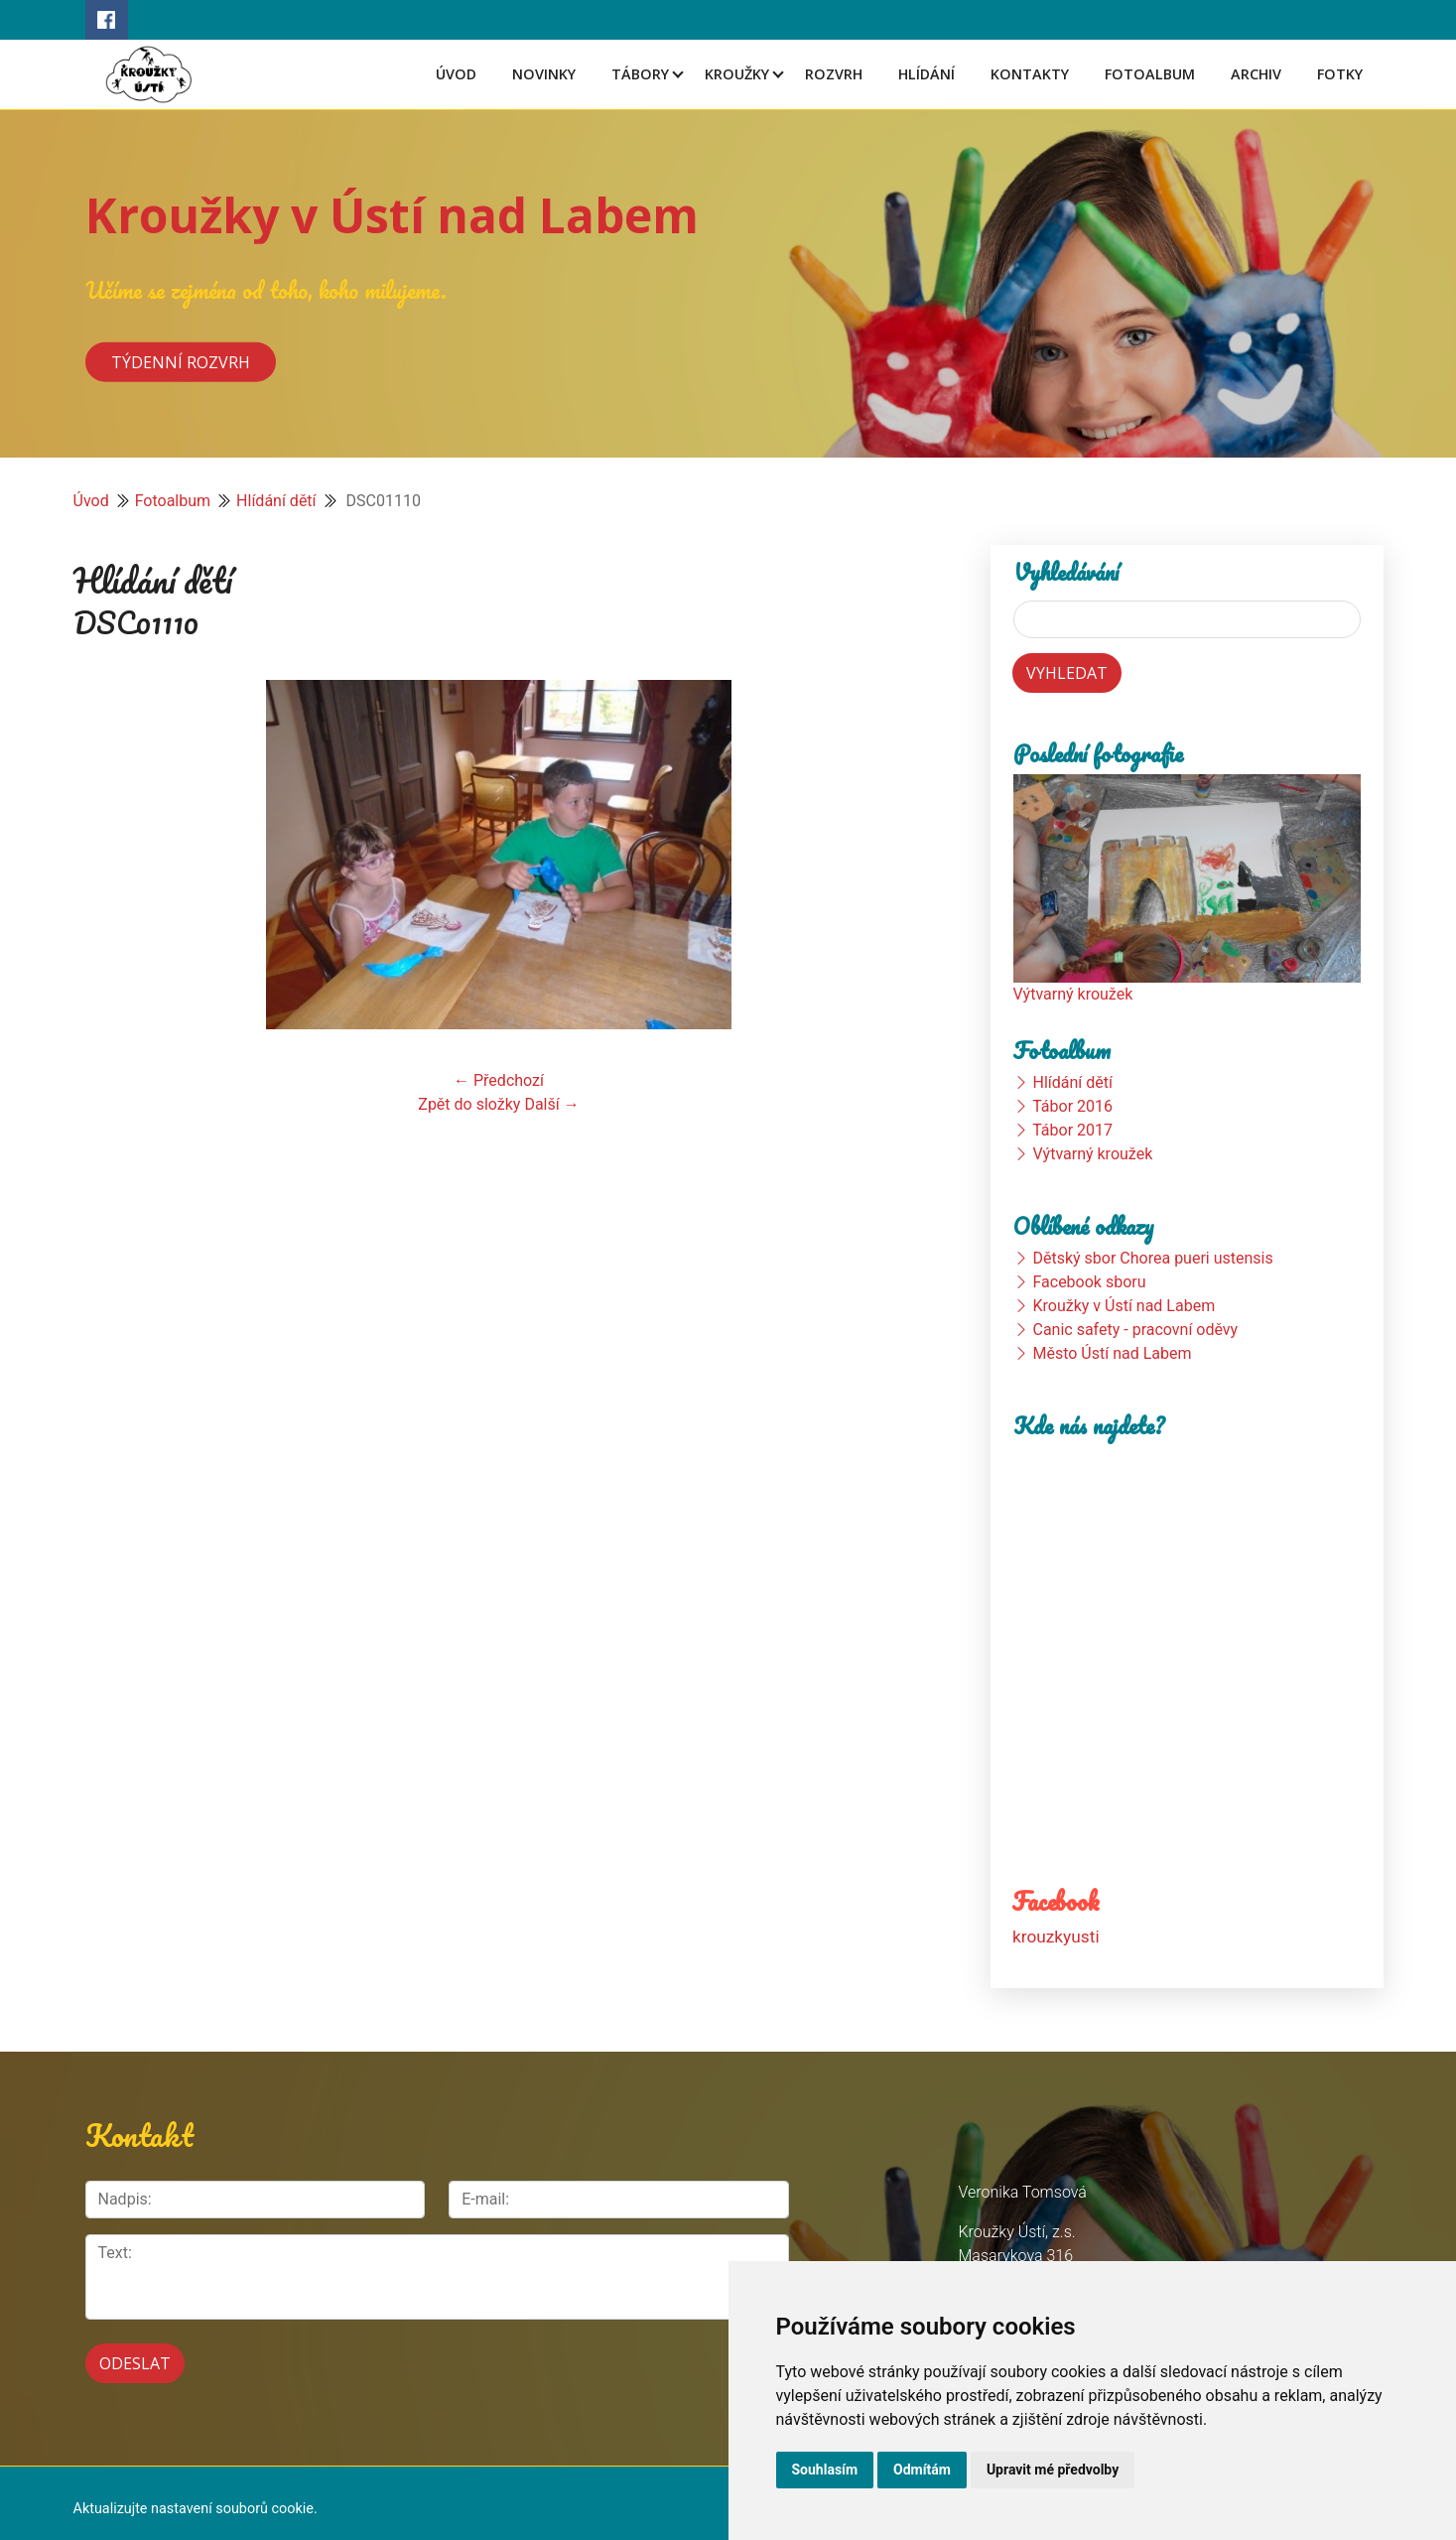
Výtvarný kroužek (1073, 994)
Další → (551, 1104)
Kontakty (1030, 74)
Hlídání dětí (276, 500)
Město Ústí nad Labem (1111, 1353)
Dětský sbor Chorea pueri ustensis (1152, 1258)
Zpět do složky (469, 1104)
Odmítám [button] (922, 2469)
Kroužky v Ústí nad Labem (392, 215)
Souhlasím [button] (825, 2469)
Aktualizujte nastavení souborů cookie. (195, 2497)
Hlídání (926, 74)
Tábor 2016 (1072, 1106)
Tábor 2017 (1072, 1130)
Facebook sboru (1088, 1281)
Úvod (456, 74)
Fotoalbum (1150, 74)
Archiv (1256, 74)
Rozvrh (833, 74)
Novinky (544, 74)
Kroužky (737, 74)
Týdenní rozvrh (180, 361)
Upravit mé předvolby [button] (1053, 2469)
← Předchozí (499, 1080)
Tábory (640, 74)
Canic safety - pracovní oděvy (1135, 1329)
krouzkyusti (1055, 1936)
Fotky (1340, 74)
